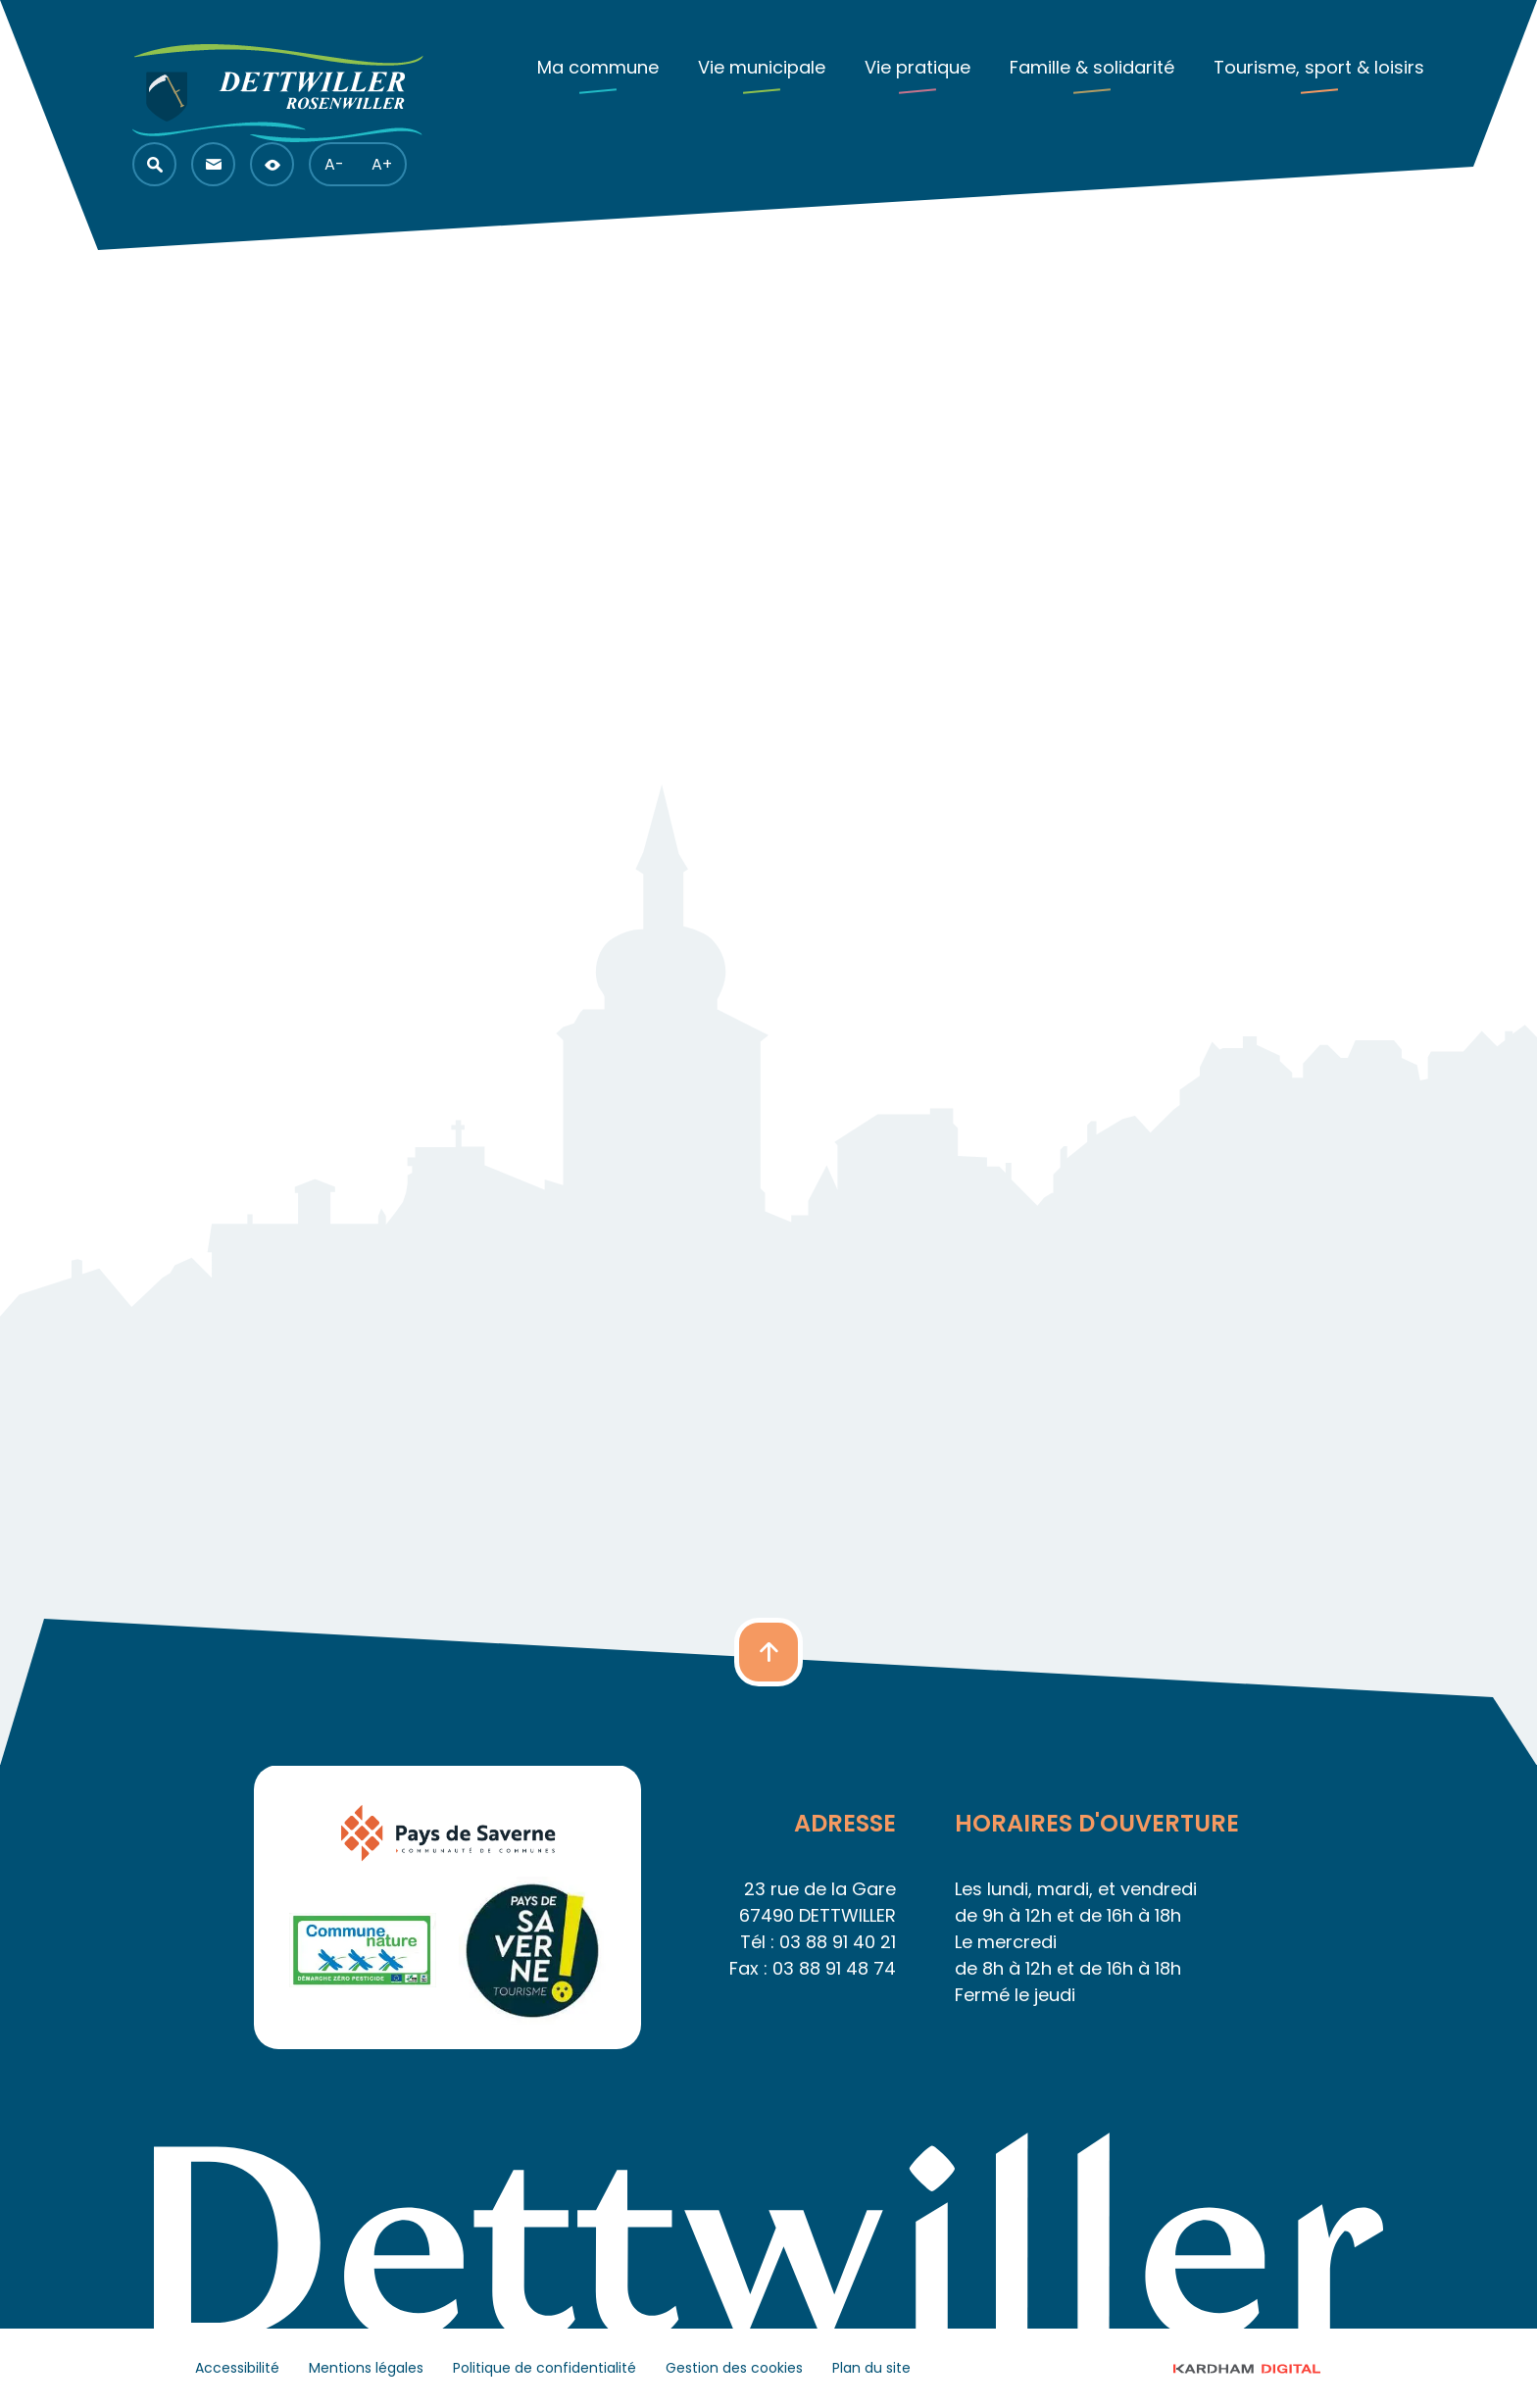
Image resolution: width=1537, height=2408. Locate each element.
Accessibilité (237, 2368)
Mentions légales (366, 2368)
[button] (154, 164)
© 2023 (1265, 2368)
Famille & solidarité (1092, 67)
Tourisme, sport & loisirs (1319, 67)
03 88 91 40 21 (837, 1942)
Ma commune (598, 67)
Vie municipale (761, 67)
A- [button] (334, 164)
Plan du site (871, 2368)
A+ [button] (382, 164)
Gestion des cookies (734, 2368)
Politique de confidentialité (544, 2368)
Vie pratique (917, 67)
